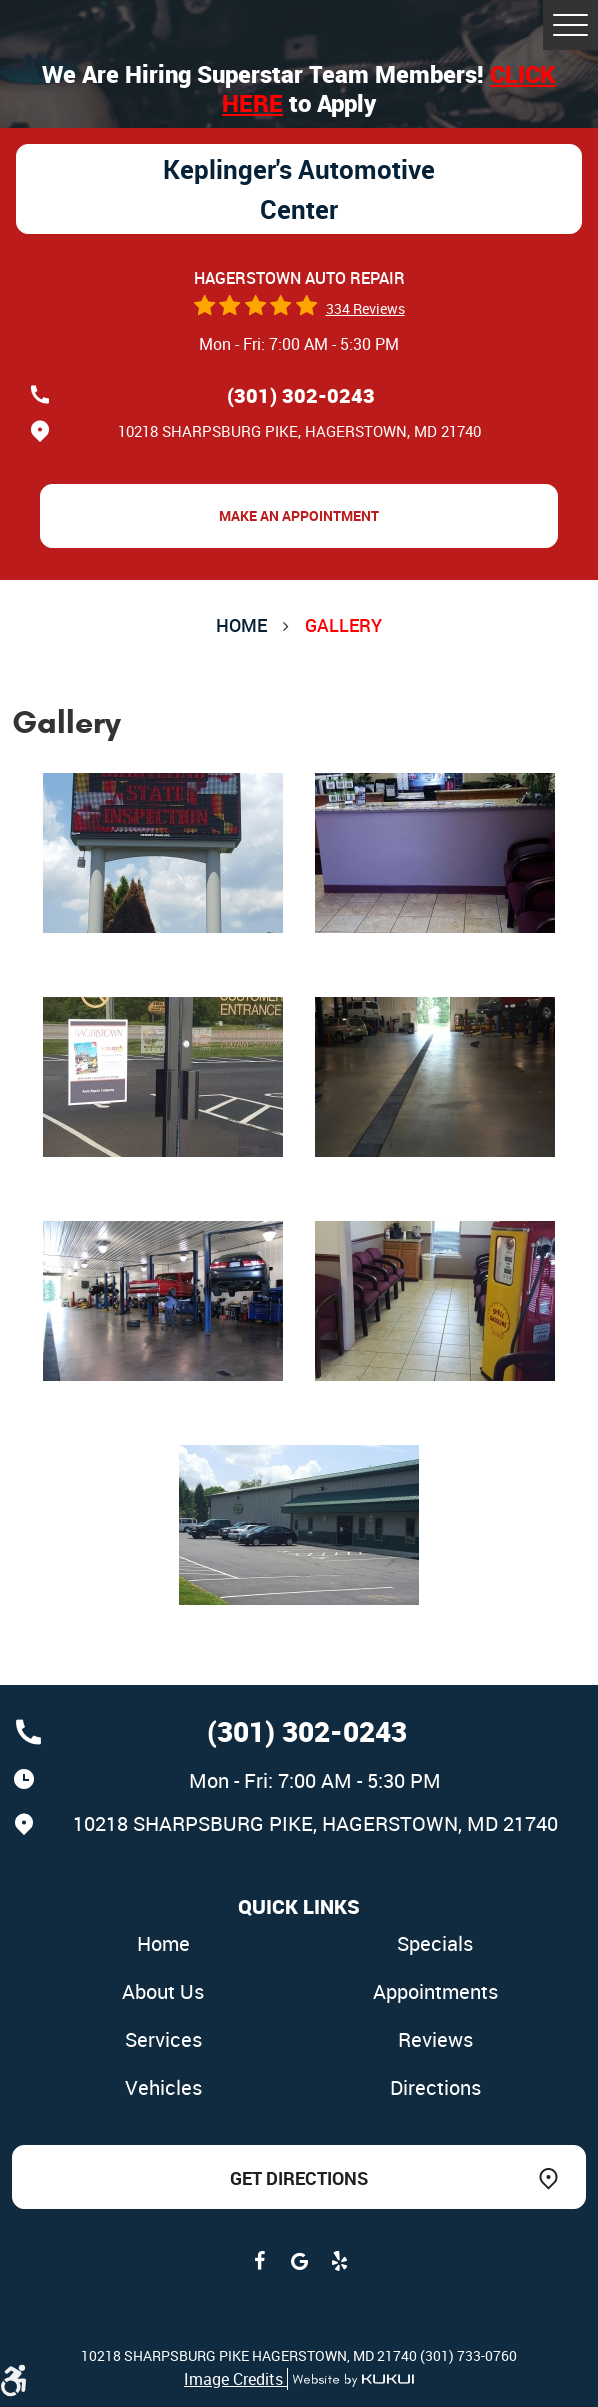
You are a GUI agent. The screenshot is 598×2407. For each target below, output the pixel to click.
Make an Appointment (299, 515)
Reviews (435, 2039)
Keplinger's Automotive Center (299, 189)
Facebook (259, 2261)
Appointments (435, 1991)
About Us (163, 1991)
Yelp (339, 2261)
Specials (435, 1943)
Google (299, 2261)
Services (163, 2039)
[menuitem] (163, 1945)
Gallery (343, 625)
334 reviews (365, 308)
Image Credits (235, 2379)
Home (241, 625)
